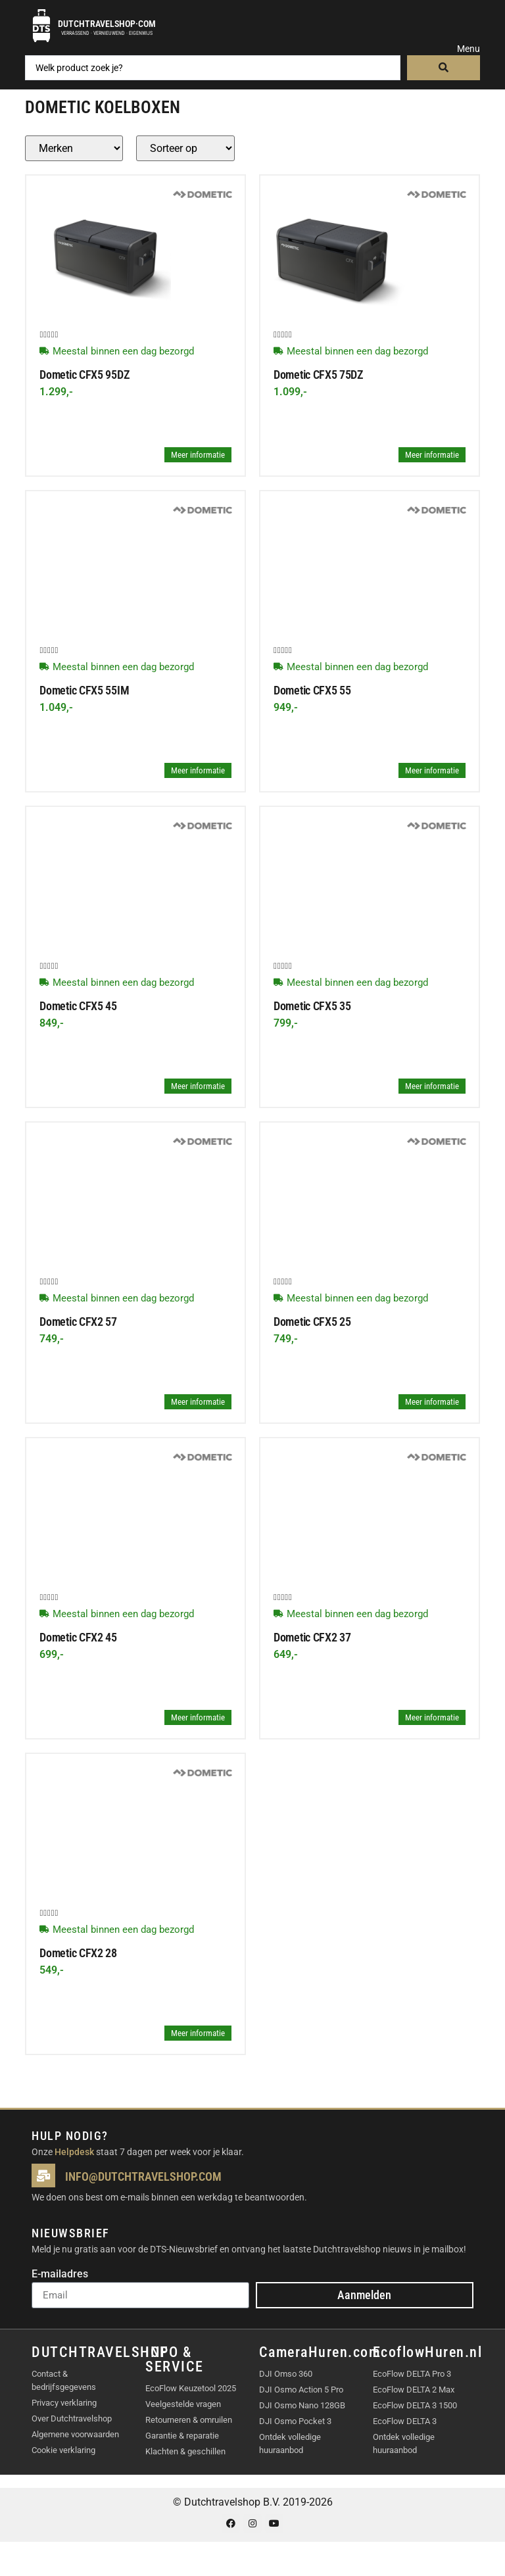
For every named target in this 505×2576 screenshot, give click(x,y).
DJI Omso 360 (285, 2374)
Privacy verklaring (64, 2403)
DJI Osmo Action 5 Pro (301, 2389)
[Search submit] (443, 67)
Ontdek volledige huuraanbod (290, 2443)
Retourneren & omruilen (188, 2420)
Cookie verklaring (63, 2450)
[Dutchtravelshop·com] (41, 25)
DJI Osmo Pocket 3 (295, 2421)
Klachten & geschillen (185, 2451)
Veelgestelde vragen (183, 2404)
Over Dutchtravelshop (72, 2418)
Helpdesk (74, 2152)
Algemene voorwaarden (75, 2434)
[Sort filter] (185, 148)
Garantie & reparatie (182, 2436)
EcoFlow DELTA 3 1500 (415, 2405)
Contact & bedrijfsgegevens (64, 2380)
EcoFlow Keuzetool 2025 (190, 2388)
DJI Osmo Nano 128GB (302, 2405)
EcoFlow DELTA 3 (405, 2421)
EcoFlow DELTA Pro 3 (412, 2374)
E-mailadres (60, 2274)
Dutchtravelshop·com (107, 23)
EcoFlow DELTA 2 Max (413, 2389)
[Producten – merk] (74, 148)
